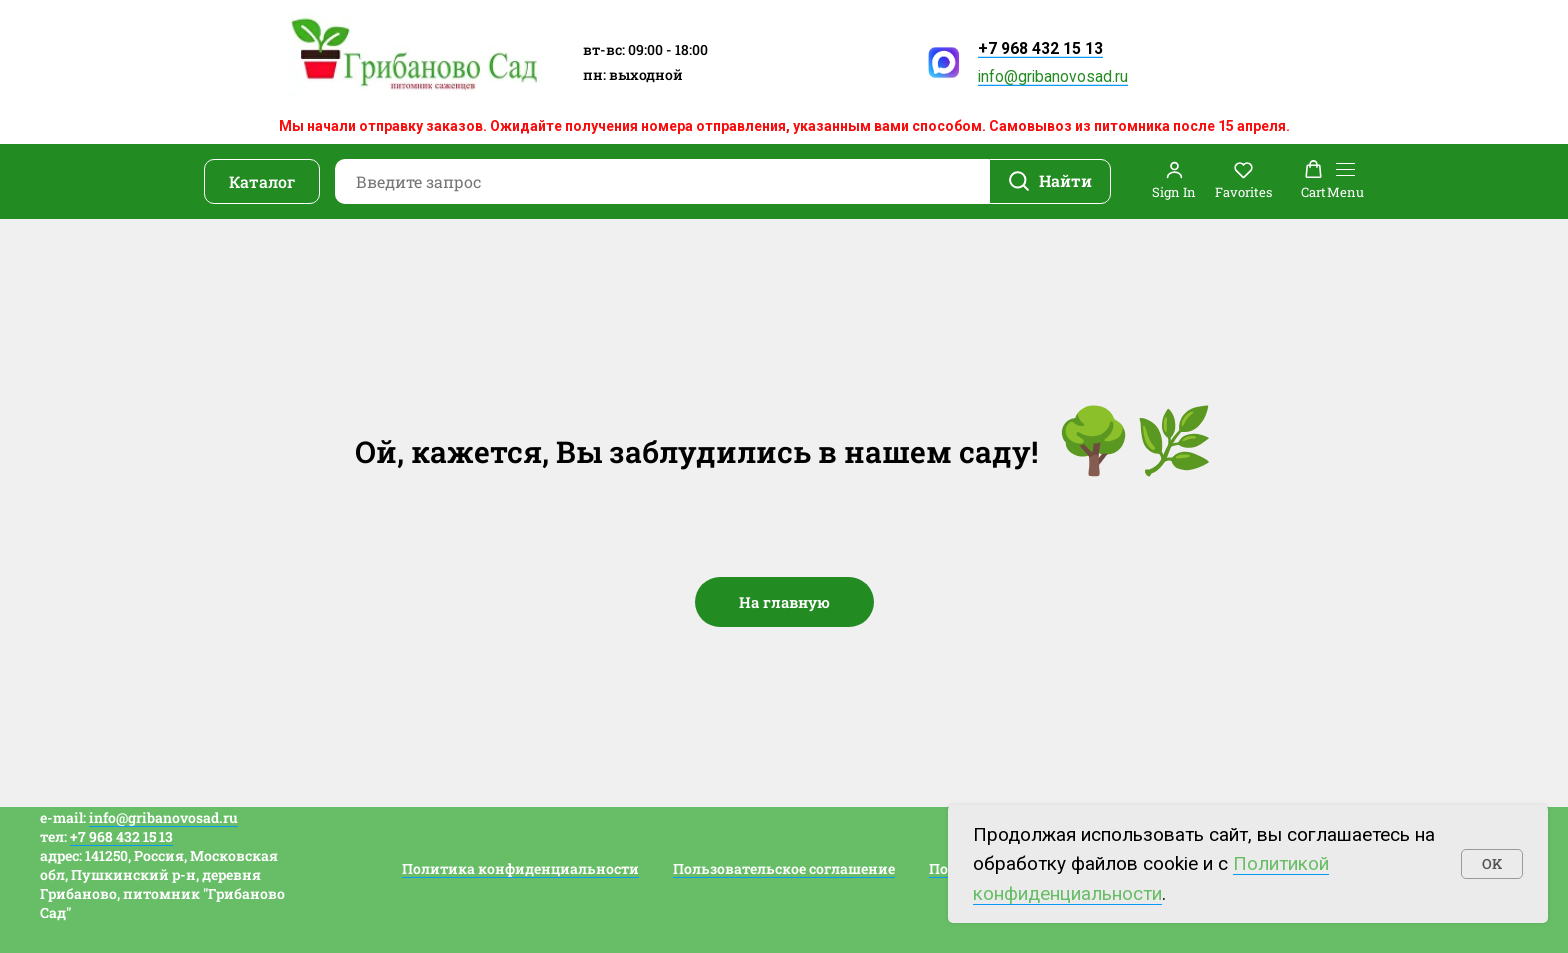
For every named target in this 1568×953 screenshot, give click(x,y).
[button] (1174, 180)
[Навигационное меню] (1345, 181)
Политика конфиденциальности (520, 868)
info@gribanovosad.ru (1053, 76)
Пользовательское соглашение (784, 868)
